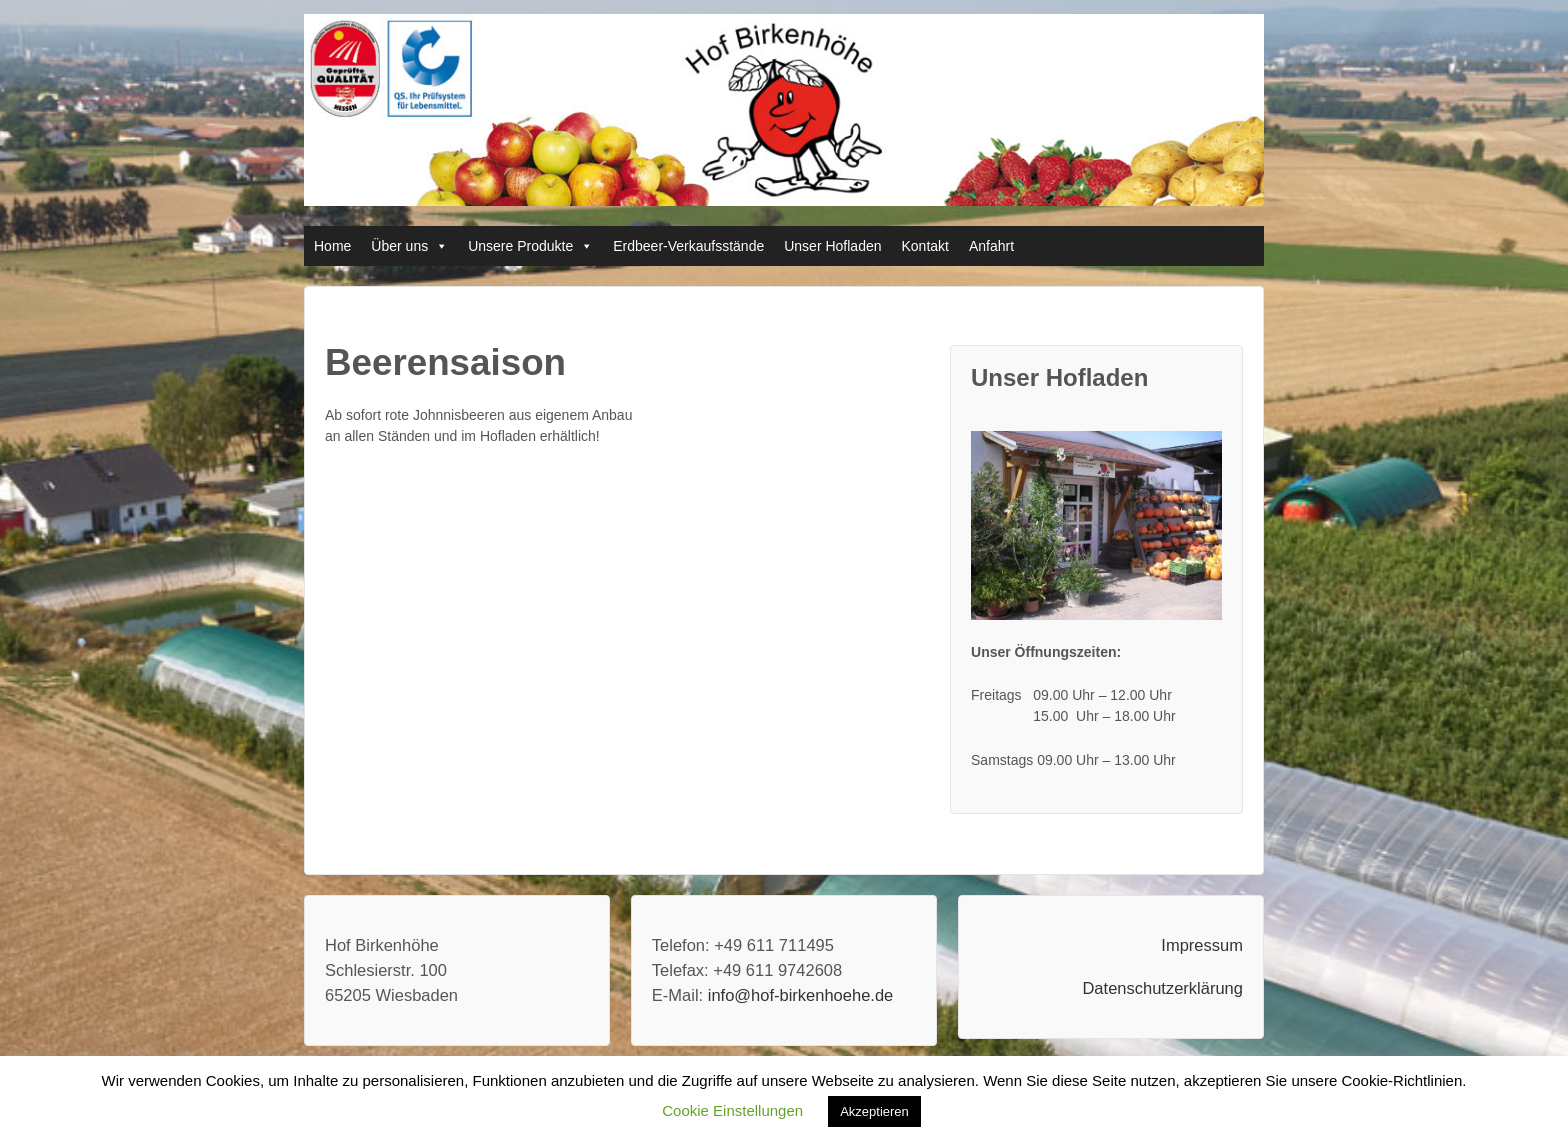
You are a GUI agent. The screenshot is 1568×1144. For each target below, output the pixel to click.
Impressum (1202, 945)
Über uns (399, 246)
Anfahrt (991, 246)
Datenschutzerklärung (1162, 988)
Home (332, 246)
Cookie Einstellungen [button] (732, 1110)
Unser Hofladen (832, 246)
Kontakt (925, 246)
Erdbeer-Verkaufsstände (688, 246)
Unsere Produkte (520, 246)
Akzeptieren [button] (874, 1111)
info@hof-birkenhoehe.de (801, 995)
